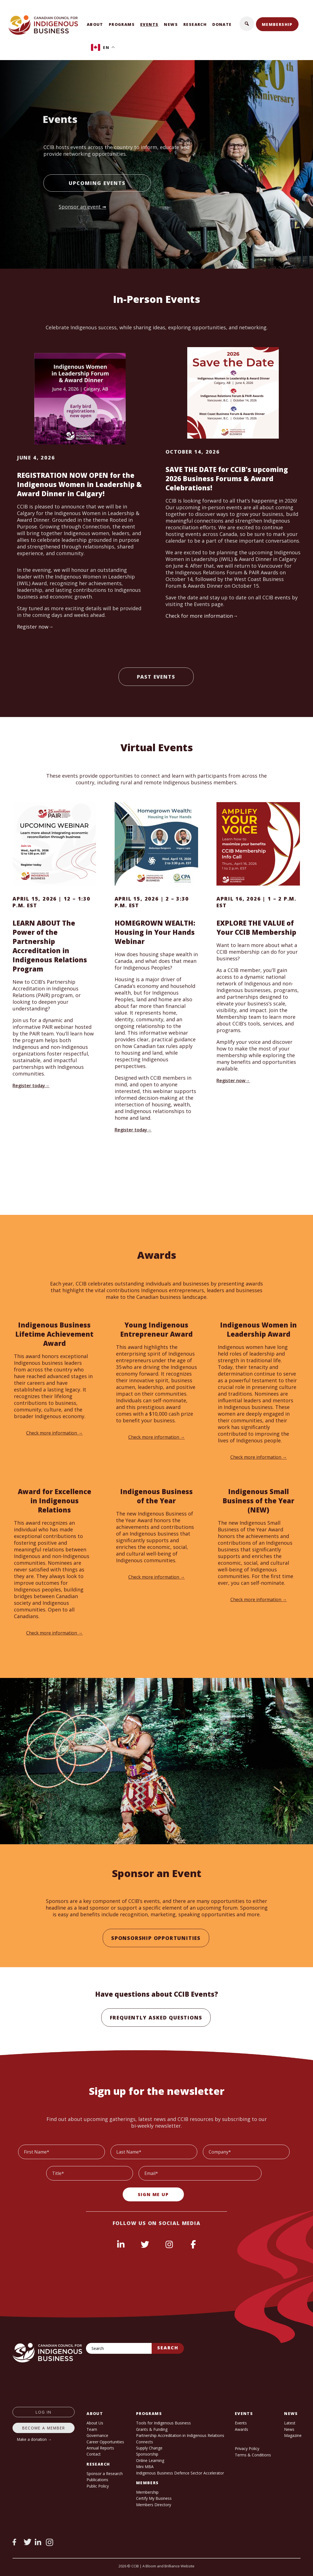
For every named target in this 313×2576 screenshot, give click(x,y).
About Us (95, 2423)
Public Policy (98, 2486)
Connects (144, 2441)
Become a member (43, 2428)
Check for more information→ (202, 615)
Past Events (156, 676)
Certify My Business (154, 2498)
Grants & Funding (151, 2429)
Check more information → (54, 1433)
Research (195, 24)
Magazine (293, 2435)
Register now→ (35, 626)
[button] (247, 23)
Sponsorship (147, 2454)
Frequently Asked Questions (156, 2017)
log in (43, 2412)
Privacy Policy (247, 2448)
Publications (97, 2479)
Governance (97, 2435)
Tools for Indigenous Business (163, 2423)
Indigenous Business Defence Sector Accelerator (180, 2473)
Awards (241, 2429)
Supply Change (149, 2448)
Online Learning (150, 2460)
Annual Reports (100, 2448)
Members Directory (153, 2504)
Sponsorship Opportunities (156, 1938)
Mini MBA (145, 2466)
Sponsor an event (80, 206)
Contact (94, 2454)
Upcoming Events (97, 183)
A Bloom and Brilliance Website (168, 2565)
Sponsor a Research (105, 2473)
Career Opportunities (105, 2441)
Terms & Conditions (253, 2455)
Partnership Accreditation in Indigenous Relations (180, 2435)
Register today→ (31, 1085)
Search (167, 2348)
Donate (221, 24)
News (171, 24)
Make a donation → (34, 2439)
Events (149, 24)
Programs (122, 24)
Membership (277, 24)
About (95, 24)
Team (92, 2429)
